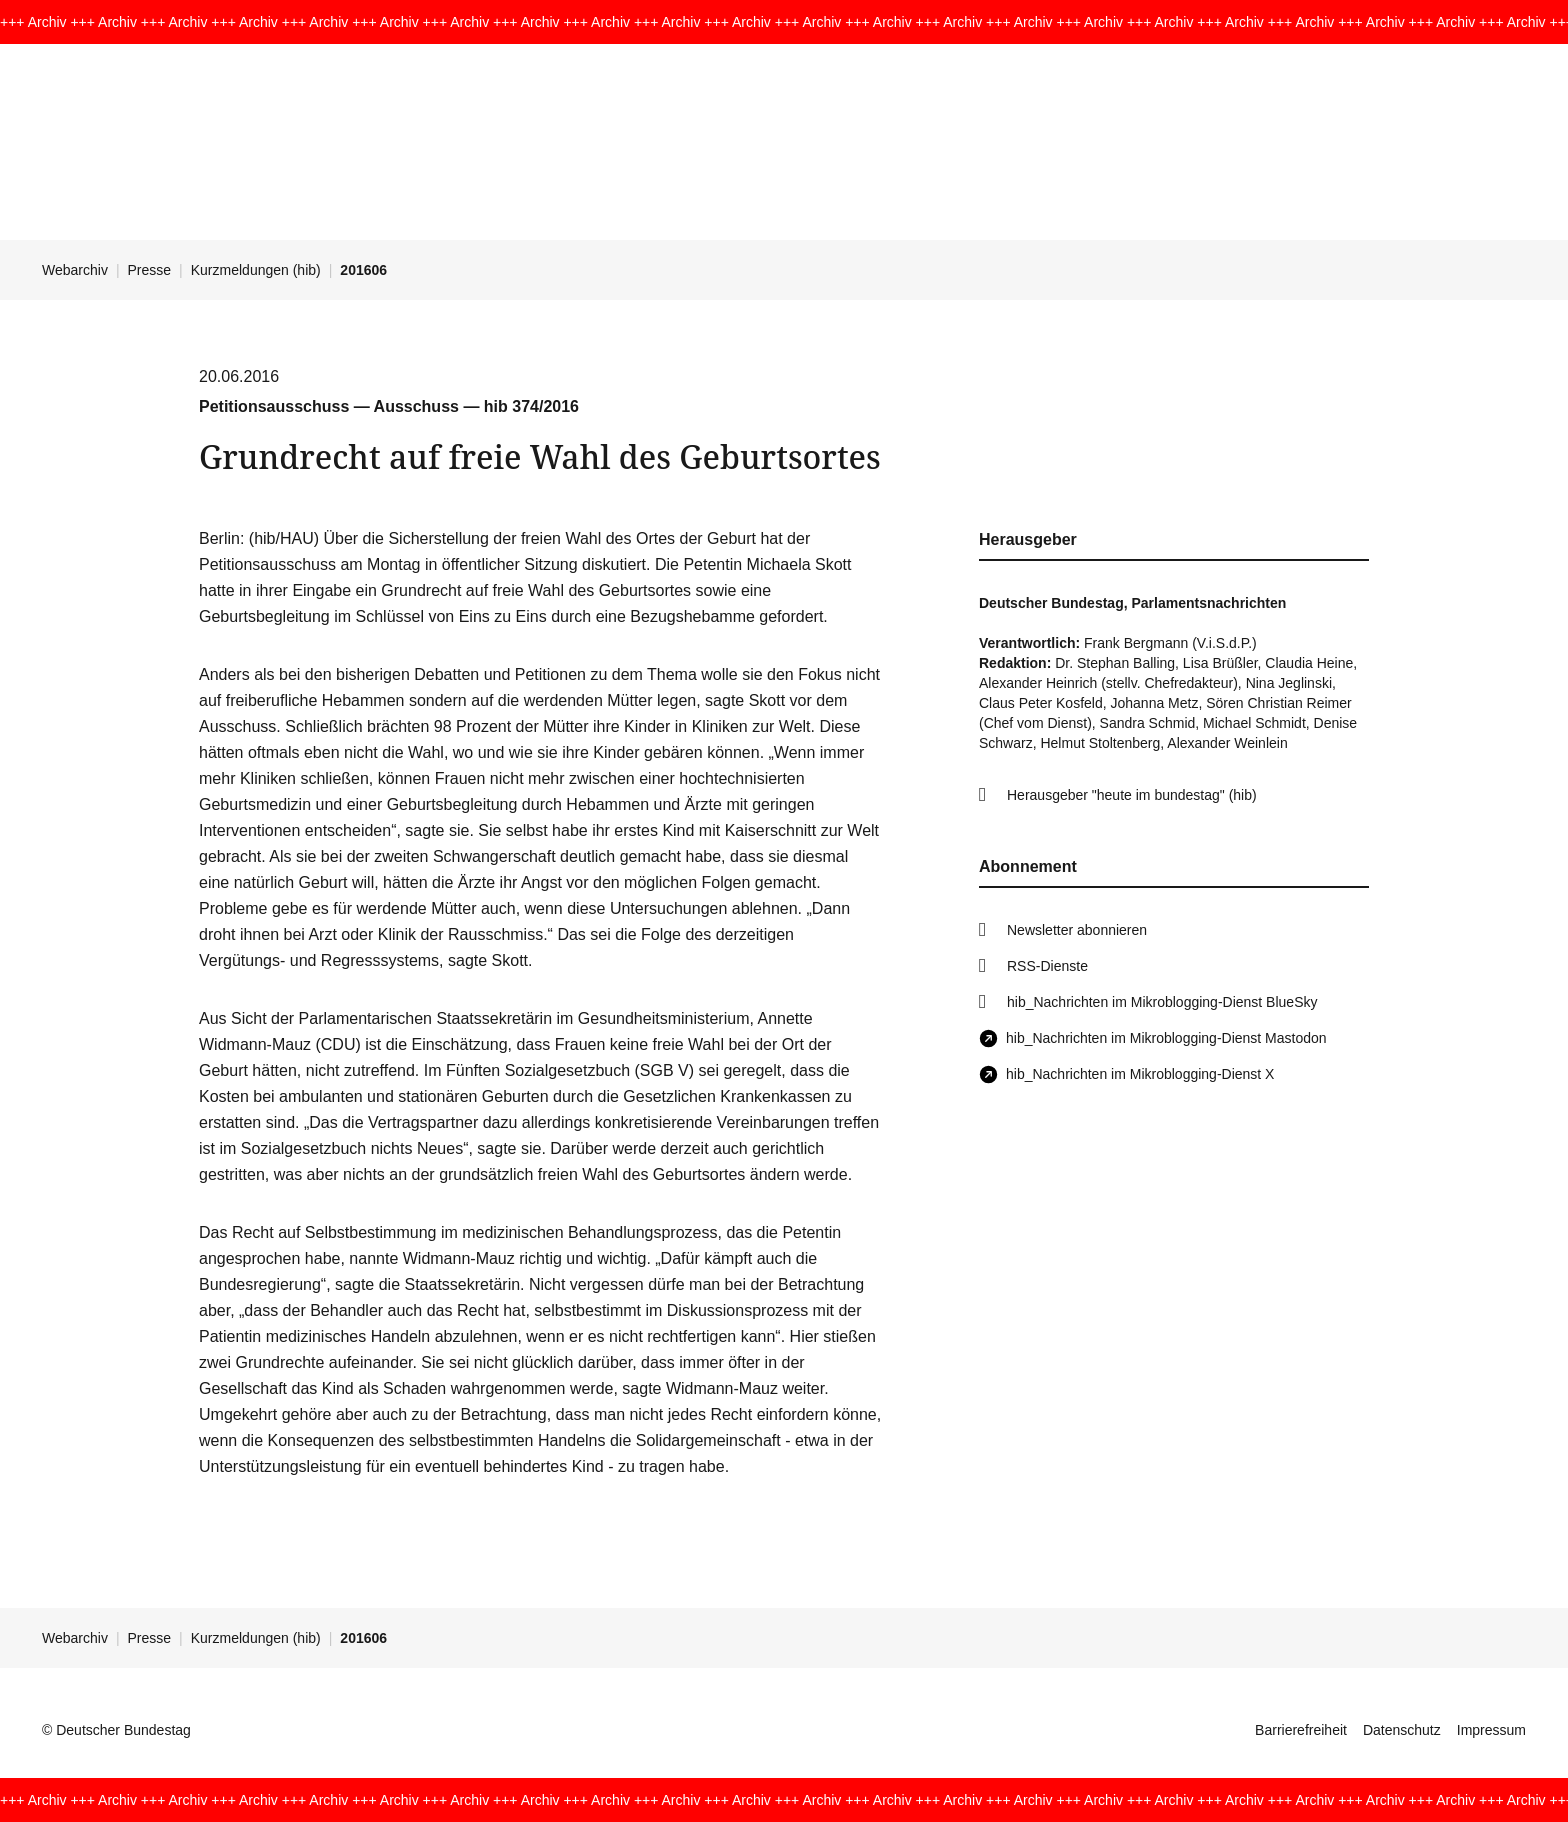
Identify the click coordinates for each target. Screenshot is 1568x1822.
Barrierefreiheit (1301, 1730)
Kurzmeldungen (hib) (256, 270)
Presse (150, 270)
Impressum (1491, 1730)
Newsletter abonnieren (1077, 930)
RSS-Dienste (1047, 966)
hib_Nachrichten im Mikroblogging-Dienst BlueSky (1162, 1002)
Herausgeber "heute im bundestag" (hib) (1132, 795)
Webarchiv (75, 270)
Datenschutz (1402, 1730)
